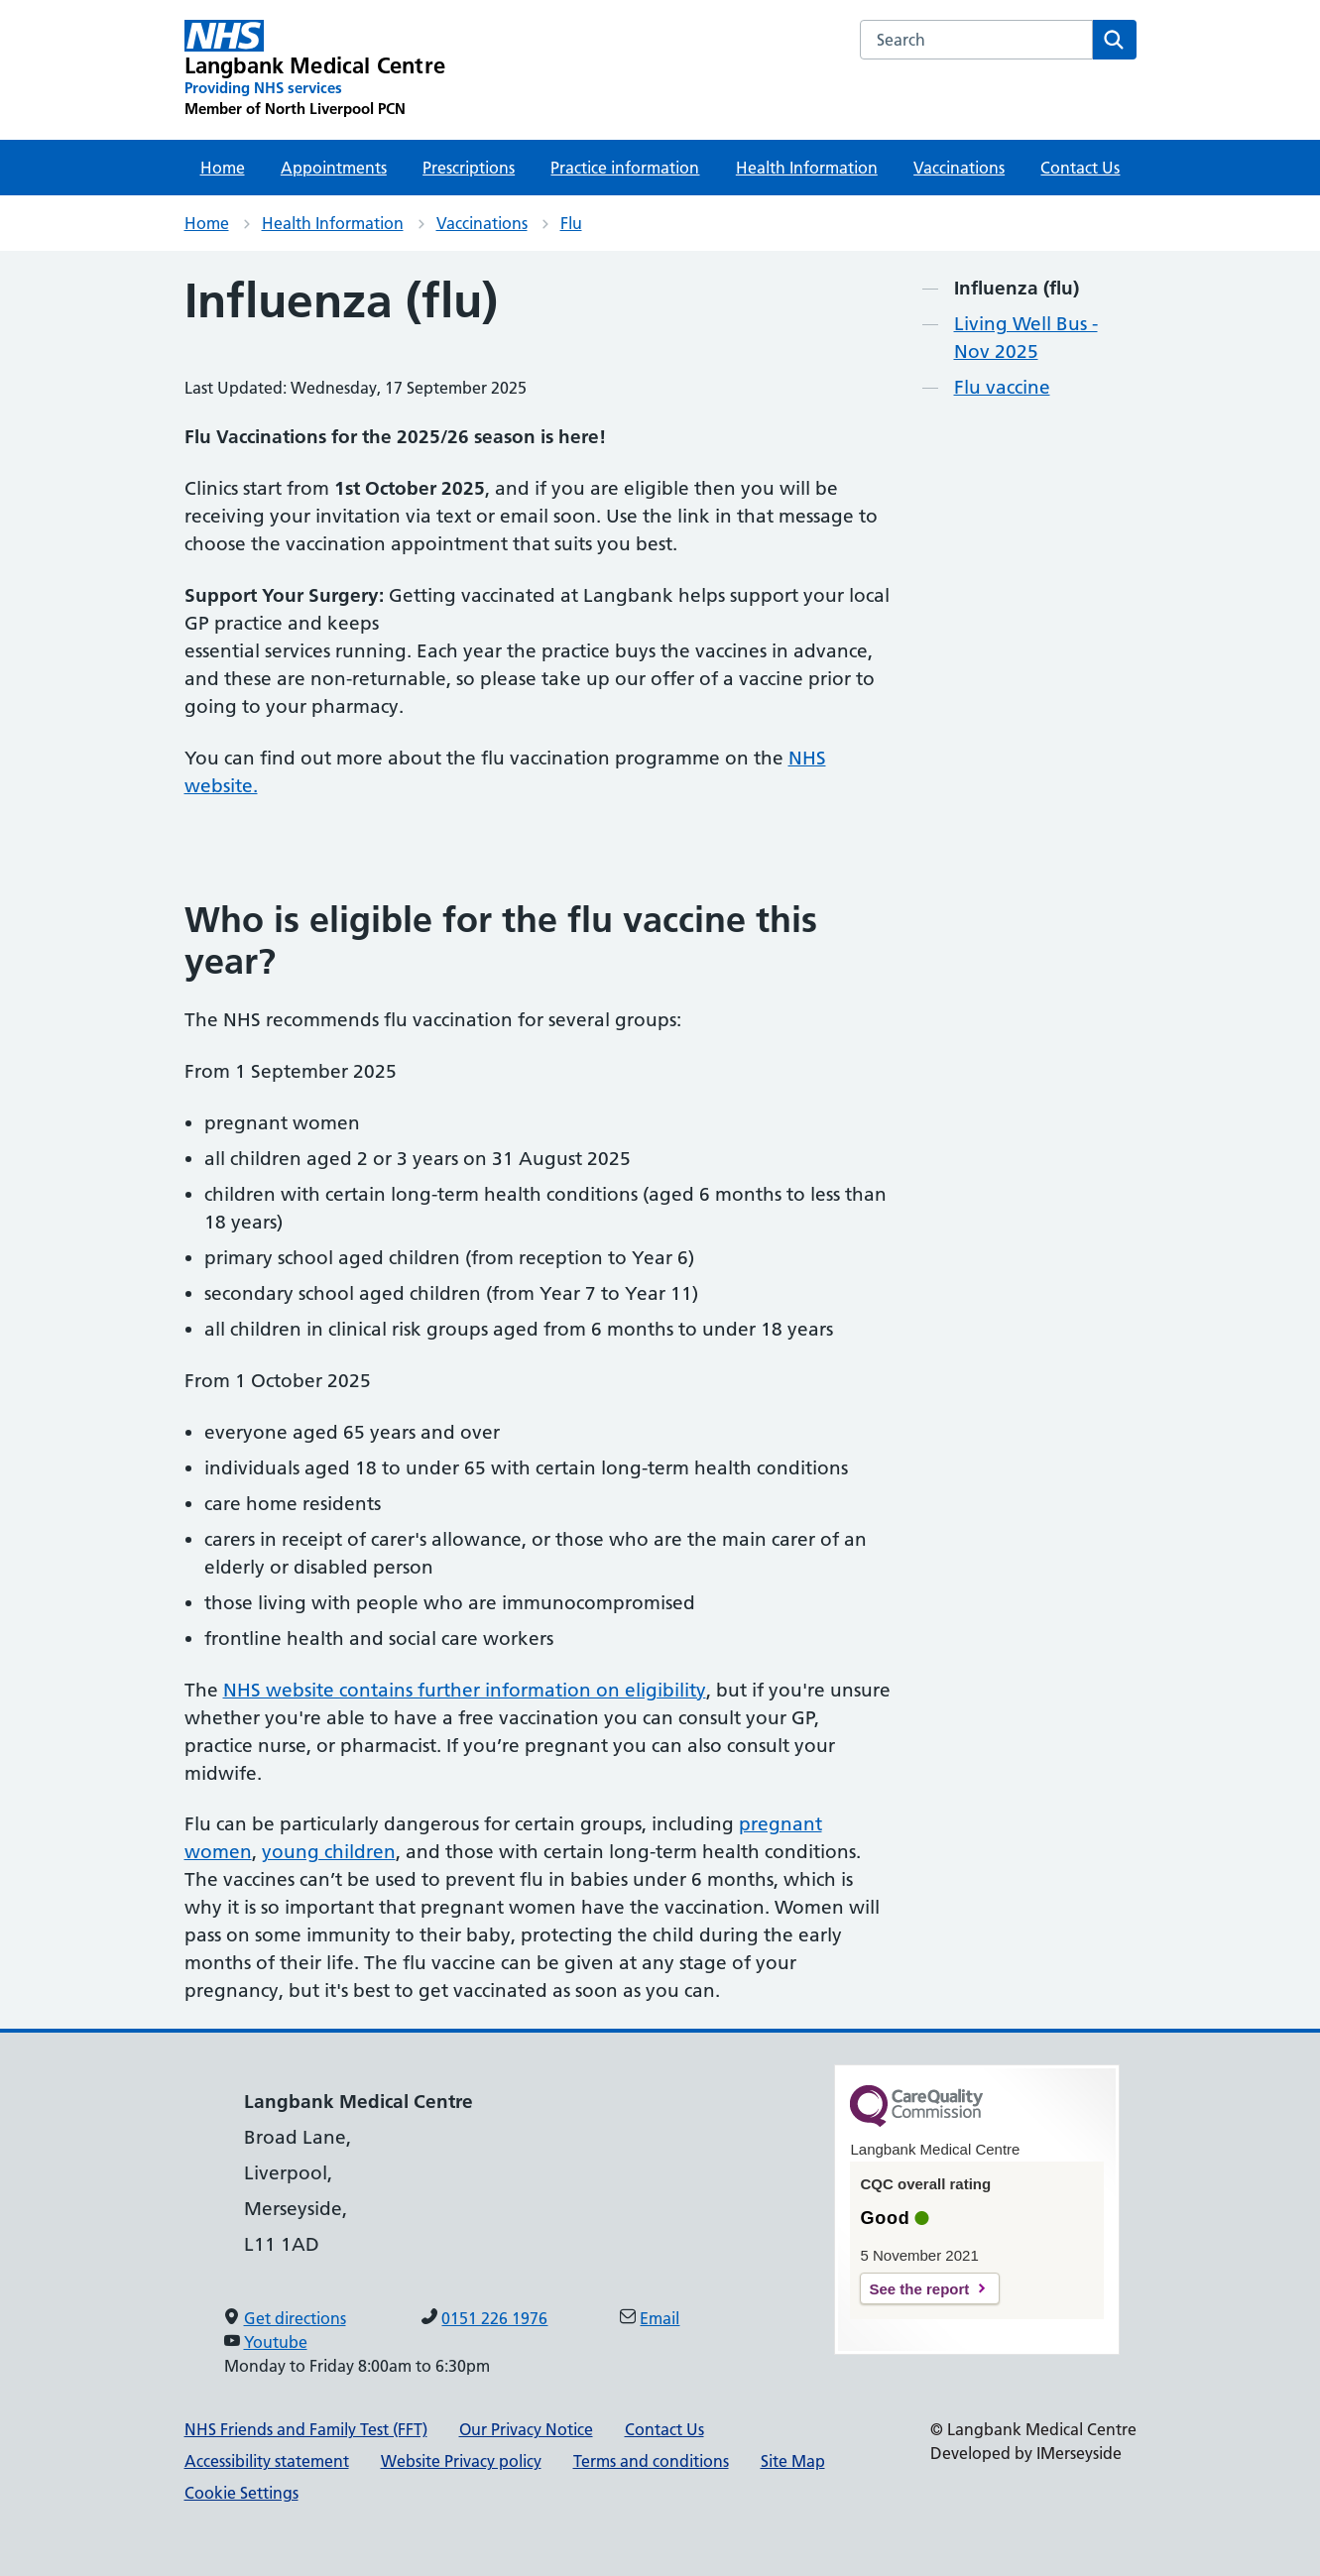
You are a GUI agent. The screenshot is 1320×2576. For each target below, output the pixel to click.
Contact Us (1080, 167)
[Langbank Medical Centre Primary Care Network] (315, 69)
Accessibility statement (266, 2461)
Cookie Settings (241, 2493)
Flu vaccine (1002, 387)
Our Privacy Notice (526, 2429)
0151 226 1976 (494, 2318)
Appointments (334, 167)
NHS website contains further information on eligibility (464, 1690)
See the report (919, 2289)
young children (329, 1851)
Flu (571, 223)
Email (659, 2318)
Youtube (275, 2342)
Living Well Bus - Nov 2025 (1026, 337)
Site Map (793, 2461)
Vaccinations (959, 167)
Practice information (624, 167)
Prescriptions (468, 167)
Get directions (295, 2318)
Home (222, 167)
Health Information (807, 167)
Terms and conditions (651, 2461)
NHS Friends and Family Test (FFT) (305, 2429)
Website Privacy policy (461, 2461)
